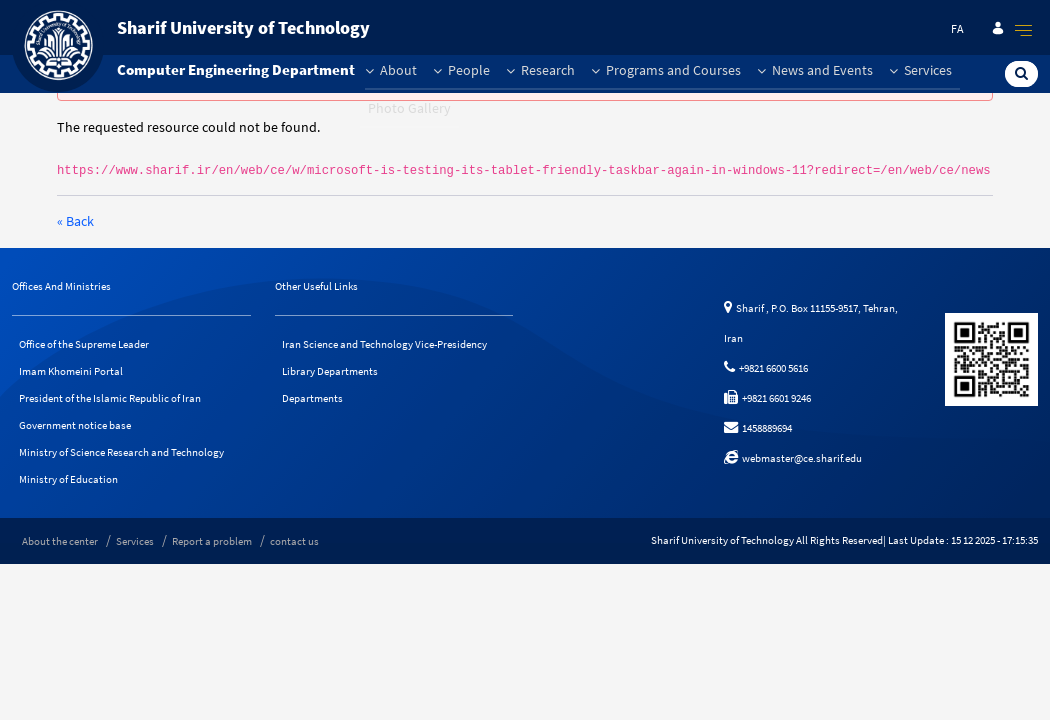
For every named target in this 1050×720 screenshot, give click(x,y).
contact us (294, 541)
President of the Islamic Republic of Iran (110, 398)
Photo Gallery (409, 108)
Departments (312, 398)
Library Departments (330, 371)
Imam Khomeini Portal (71, 371)
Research (540, 70)
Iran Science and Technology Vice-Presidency (384, 344)
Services (920, 70)
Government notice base (75, 425)
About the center (60, 541)
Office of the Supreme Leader (84, 344)
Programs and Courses (666, 70)
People (461, 70)
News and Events (815, 70)
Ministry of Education (68, 479)
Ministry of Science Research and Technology (121, 452)
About (391, 70)
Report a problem (212, 541)
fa (957, 28)
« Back (75, 221)
